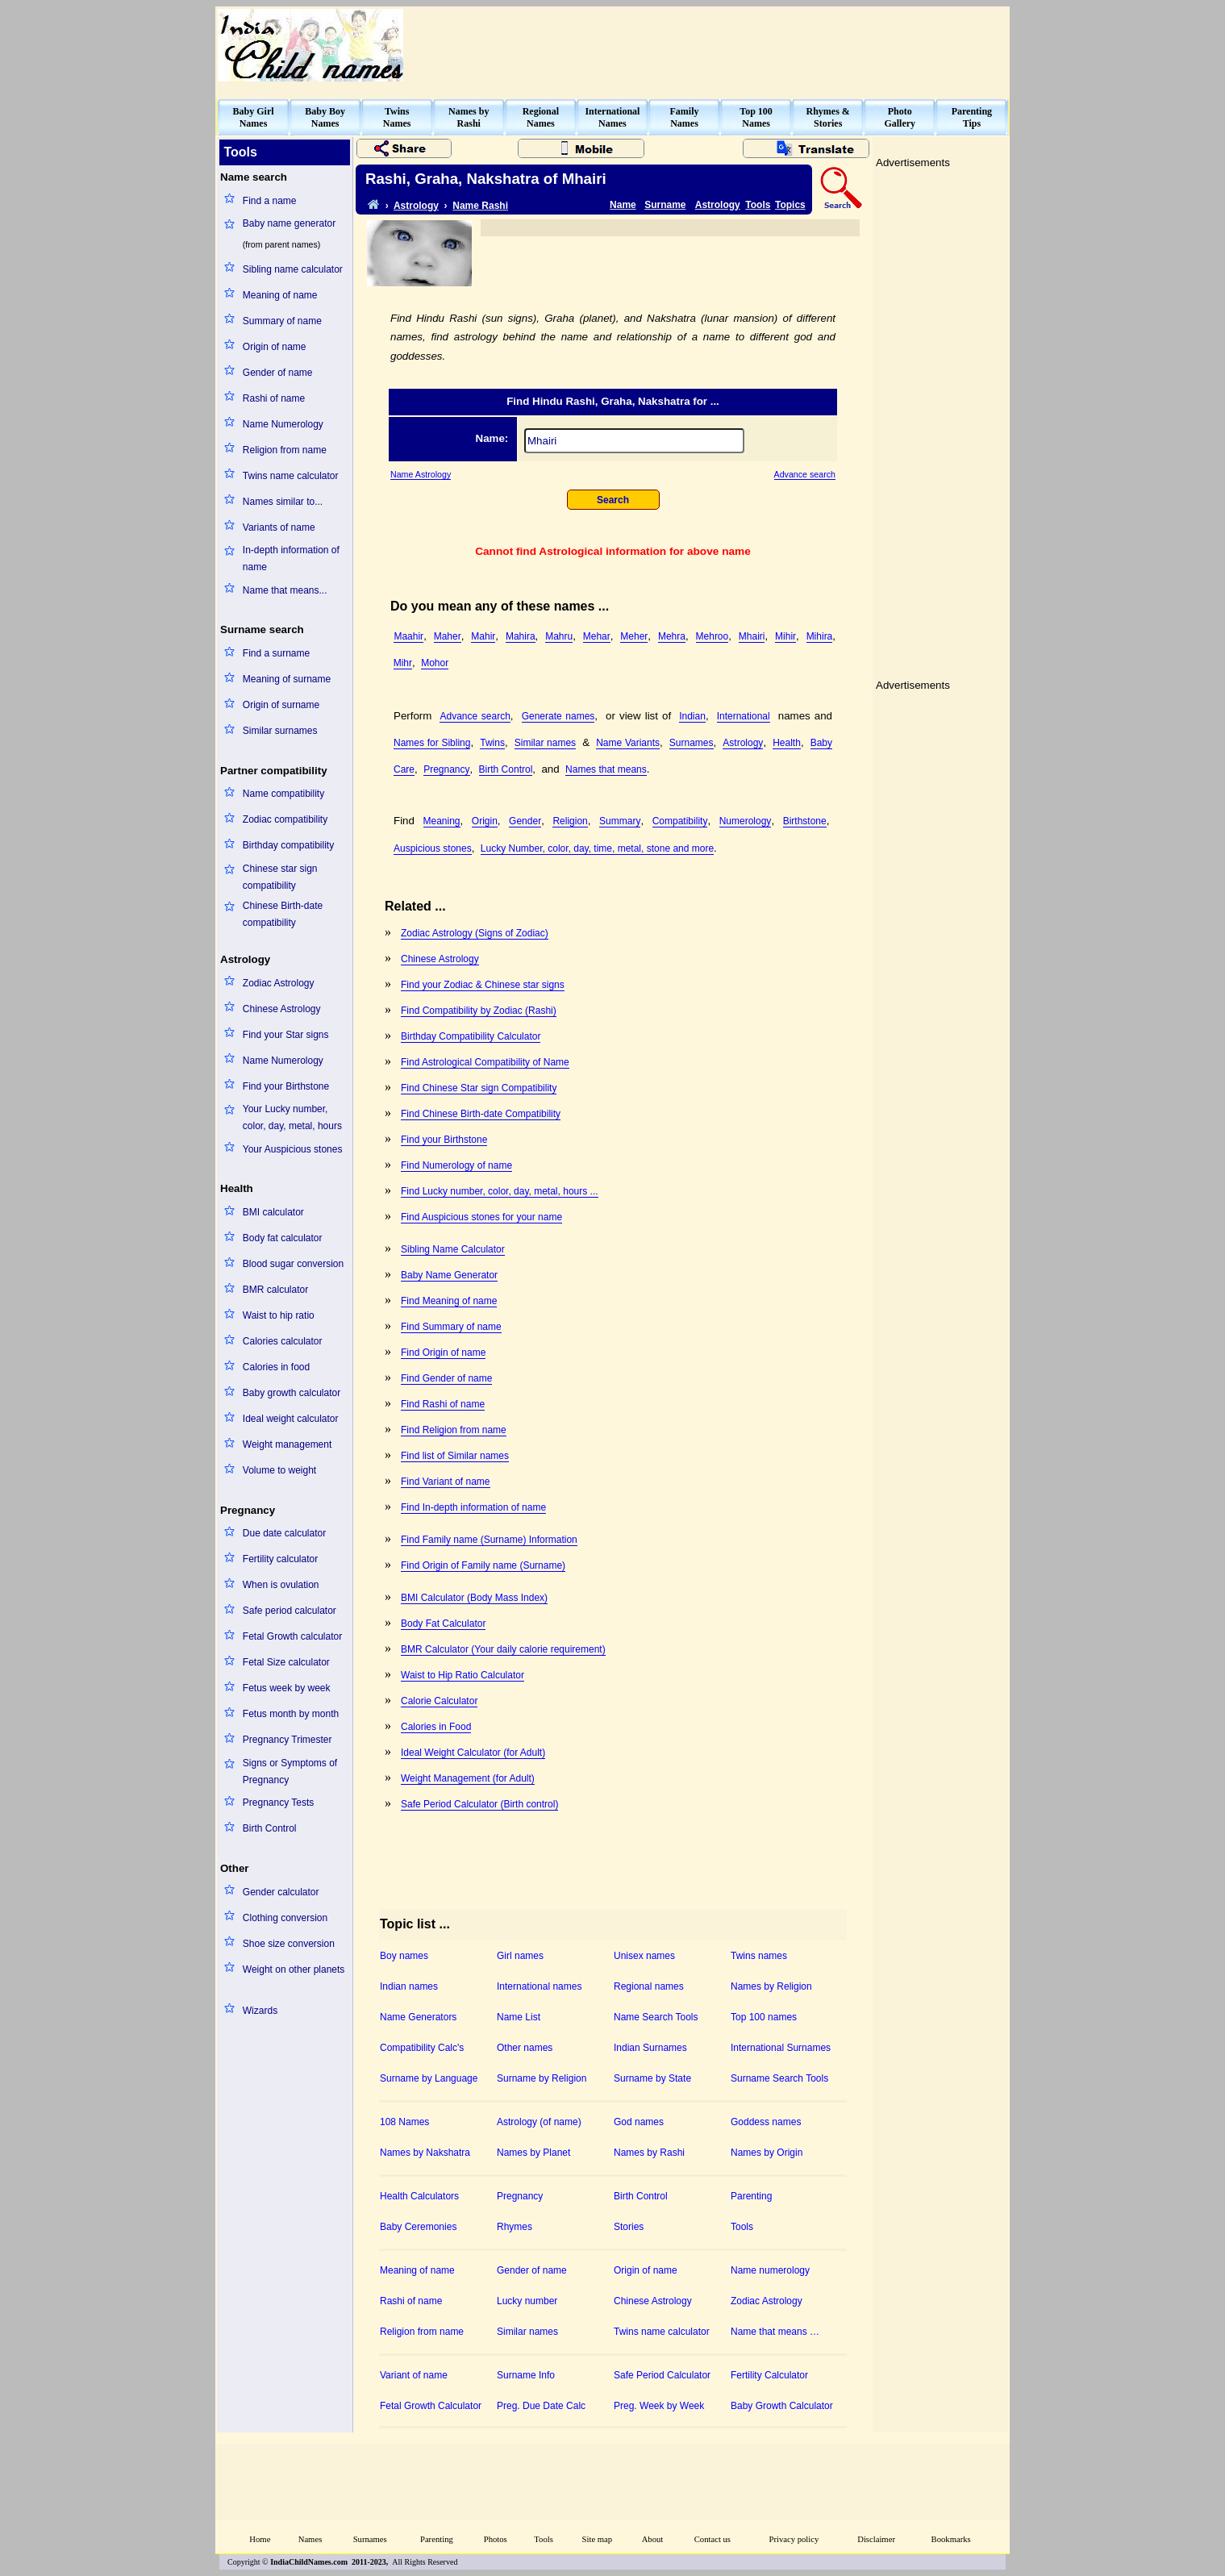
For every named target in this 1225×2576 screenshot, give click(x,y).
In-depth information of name (291, 558)
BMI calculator (273, 1212)
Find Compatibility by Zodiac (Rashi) (478, 1010)
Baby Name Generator (449, 1275)
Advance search (804, 474)
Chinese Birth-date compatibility (283, 914)
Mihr (403, 663)
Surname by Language (428, 2078)
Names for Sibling (432, 742)
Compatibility (680, 821)
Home (259, 2539)
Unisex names (644, 1955)
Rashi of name (274, 398)
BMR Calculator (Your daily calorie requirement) (503, 1649)
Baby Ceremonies (418, 2226)
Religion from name (285, 450)
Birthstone (805, 821)
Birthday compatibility (288, 845)
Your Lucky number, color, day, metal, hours (292, 1117)
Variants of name (279, 527)
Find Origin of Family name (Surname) (483, 1565)
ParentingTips (972, 117)
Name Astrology (420, 474)
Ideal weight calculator (291, 1418)
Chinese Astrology (282, 1009)
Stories (629, 2226)
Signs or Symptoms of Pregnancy (290, 1771)
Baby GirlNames (253, 117)
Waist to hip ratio (279, 1315)
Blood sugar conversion (293, 1263)
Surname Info (526, 2375)
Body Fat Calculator (443, 1623)
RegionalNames (541, 117)
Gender (525, 821)
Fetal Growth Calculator (430, 2405)
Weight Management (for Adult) (468, 1778)
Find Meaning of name (449, 1301)
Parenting (751, 2196)
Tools (757, 204)
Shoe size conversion (289, 1943)
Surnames (691, 742)
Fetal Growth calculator (292, 1636)
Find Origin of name (443, 1352)
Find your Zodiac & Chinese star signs (483, 984)
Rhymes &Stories (828, 117)
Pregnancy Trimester (287, 1739)
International (743, 716)
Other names (524, 2047)
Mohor (434, 663)
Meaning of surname (287, 679)
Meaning (441, 821)
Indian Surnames (650, 2047)
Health (787, 742)
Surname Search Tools (779, 2078)
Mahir (483, 636)
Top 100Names (756, 117)
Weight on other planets (294, 1969)
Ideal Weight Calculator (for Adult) (473, 1752)
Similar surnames (280, 730)
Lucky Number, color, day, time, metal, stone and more (597, 848)
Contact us (712, 2539)
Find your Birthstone (286, 1086)
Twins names (759, 1955)
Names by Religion (771, 1986)
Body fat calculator (283, 1238)
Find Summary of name (451, 1326)
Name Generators (418, 2017)
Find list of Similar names (455, 1455)
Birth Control (270, 1828)
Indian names (409, 1986)
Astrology (416, 205)
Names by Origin (766, 2152)
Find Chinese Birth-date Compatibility (480, 1113)
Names (310, 2539)
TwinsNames (397, 117)
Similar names (545, 742)
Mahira (520, 636)
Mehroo (712, 636)
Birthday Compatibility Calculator (470, 1036)
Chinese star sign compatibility (280, 877)
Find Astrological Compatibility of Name (485, 1062)
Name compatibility (283, 793)
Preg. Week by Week (659, 2405)
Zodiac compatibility (285, 819)
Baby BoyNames (325, 117)
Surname (664, 204)
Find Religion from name (453, 1430)
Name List (518, 2017)
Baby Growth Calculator (782, 2405)
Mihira (819, 636)
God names (639, 2122)
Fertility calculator (280, 1559)
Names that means (606, 769)
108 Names (404, 2122)
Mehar (596, 636)
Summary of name (282, 321)
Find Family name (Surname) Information (489, 1539)
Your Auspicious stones (293, 1149)
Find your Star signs (286, 1034)
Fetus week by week (287, 1688)
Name (623, 204)
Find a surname (276, 653)
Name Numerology (283, 424)
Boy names (404, 1955)
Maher (447, 636)
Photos (495, 2539)
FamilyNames (684, 117)
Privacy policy (794, 2539)
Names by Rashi (649, 2152)
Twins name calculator (291, 475)
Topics (790, 204)
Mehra (671, 636)
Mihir (785, 636)
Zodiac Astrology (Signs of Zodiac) (474, 933)
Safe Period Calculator (662, 2375)
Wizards (260, 2010)
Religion (569, 821)
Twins (492, 742)
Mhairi (752, 636)
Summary (619, 821)
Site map (597, 2539)
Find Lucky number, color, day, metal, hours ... (499, 1191)
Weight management (287, 1444)
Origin (485, 821)
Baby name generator (289, 223)
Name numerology (770, 2270)
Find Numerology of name (456, 1165)
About (653, 2539)
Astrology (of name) (539, 2122)
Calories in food (276, 1367)
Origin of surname (281, 705)
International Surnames (781, 2047)
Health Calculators (419, 2196)
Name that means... (285, 590)
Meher (634, 636)
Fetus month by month (291, 1713)
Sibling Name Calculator (453, 1249)
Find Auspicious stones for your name (481, 1217)
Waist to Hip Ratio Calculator (462, 1675)
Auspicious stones (433, 848)
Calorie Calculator (439, 1701)
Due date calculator (284, 1533)
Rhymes (514, 2226)
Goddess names (766, 2122)
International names (539, 1986)
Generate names (558, 716)
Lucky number (527, 2301)
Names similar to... (283, 501)
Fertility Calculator (769, 2375)
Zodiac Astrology (279, 983)
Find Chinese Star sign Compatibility (478, 1088)
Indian (692, 716)
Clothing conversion (285, 1918)
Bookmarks (951, 2539)
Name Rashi (480, 205)
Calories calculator (283, 1341)
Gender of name (278, 372)
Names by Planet (533, 2152)
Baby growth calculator (291, 1392)
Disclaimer (876, 2539)
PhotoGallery (899, 117)
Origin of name (274, 346)
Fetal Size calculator (286, 1662)
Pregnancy (446, 769)
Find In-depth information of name (473, 1507)
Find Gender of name (446, 1378)
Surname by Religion (541, 2078)
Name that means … (775, 2331)
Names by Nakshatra (425, 2152)
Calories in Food (436, 1726)
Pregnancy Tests (279, 1802)
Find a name (270, 200)
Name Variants (628, 742)
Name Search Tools (656, 2017)
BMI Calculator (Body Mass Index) (474, 1597)
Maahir (408, 636)
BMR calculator (275, 1289)
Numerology (745, 821)
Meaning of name (280, 295)
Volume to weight (279, 1470)
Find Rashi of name (443, 1404)
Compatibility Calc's (422, 2047)
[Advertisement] (713, 45)
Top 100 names (764, 2017)
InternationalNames (612, 117)
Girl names (520, 1955)
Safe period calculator (289, 1610)
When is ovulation (281, 1584)
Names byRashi (468, 117)
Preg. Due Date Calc (541, 2405)
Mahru (559, 636)
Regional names (649, 1986)
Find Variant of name (445, 1481)
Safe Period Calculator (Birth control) (479, 1804)
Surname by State (652, 2078)
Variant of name (414, 2375)
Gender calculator (281, 1892)
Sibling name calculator (293, 269)
